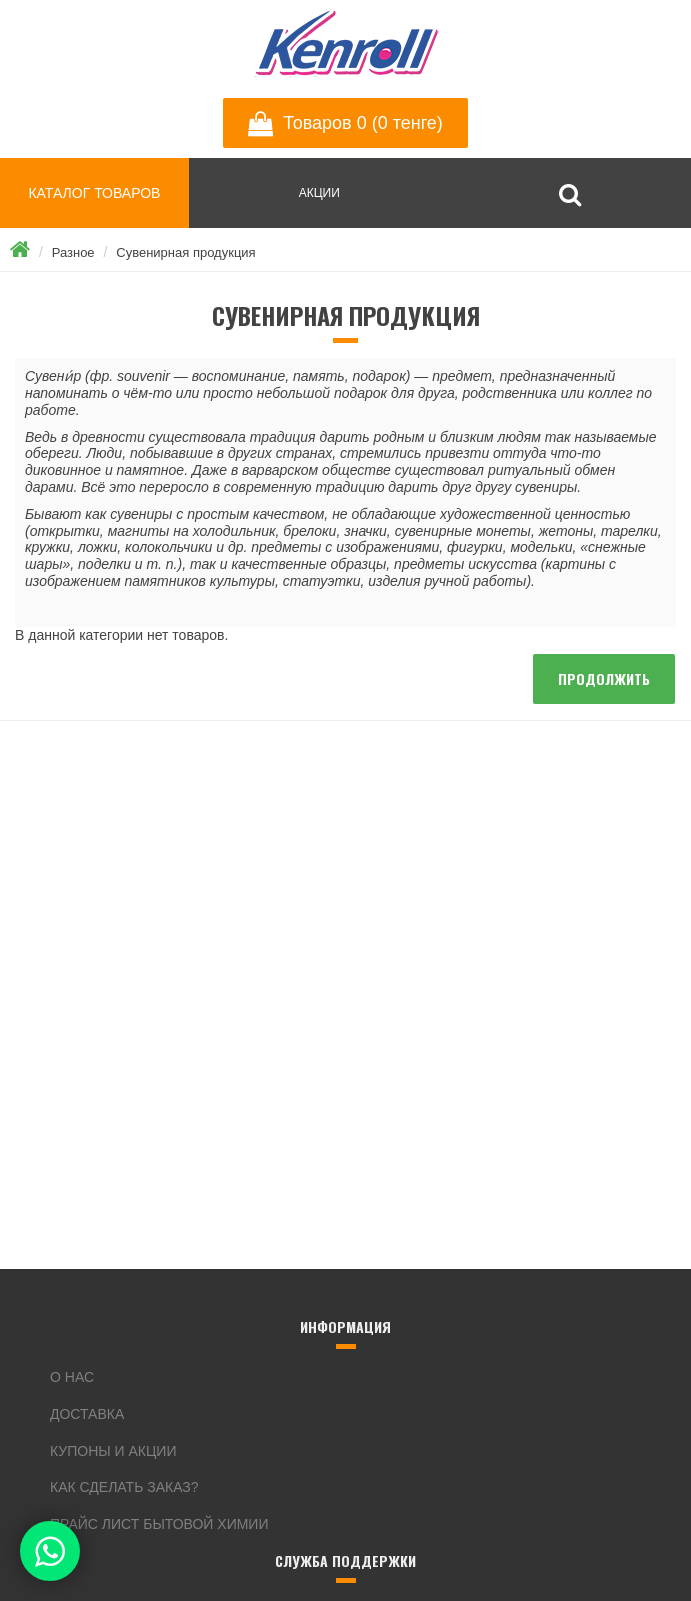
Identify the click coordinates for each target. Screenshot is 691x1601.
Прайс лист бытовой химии (159, 1524)
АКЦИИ (319, 193)
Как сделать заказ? (124, 1487)
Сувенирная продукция (185, 252)
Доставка (87, 1414)
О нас (72, 1377)
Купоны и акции (113, 1451)
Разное (73, 252)
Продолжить (604, 678)
